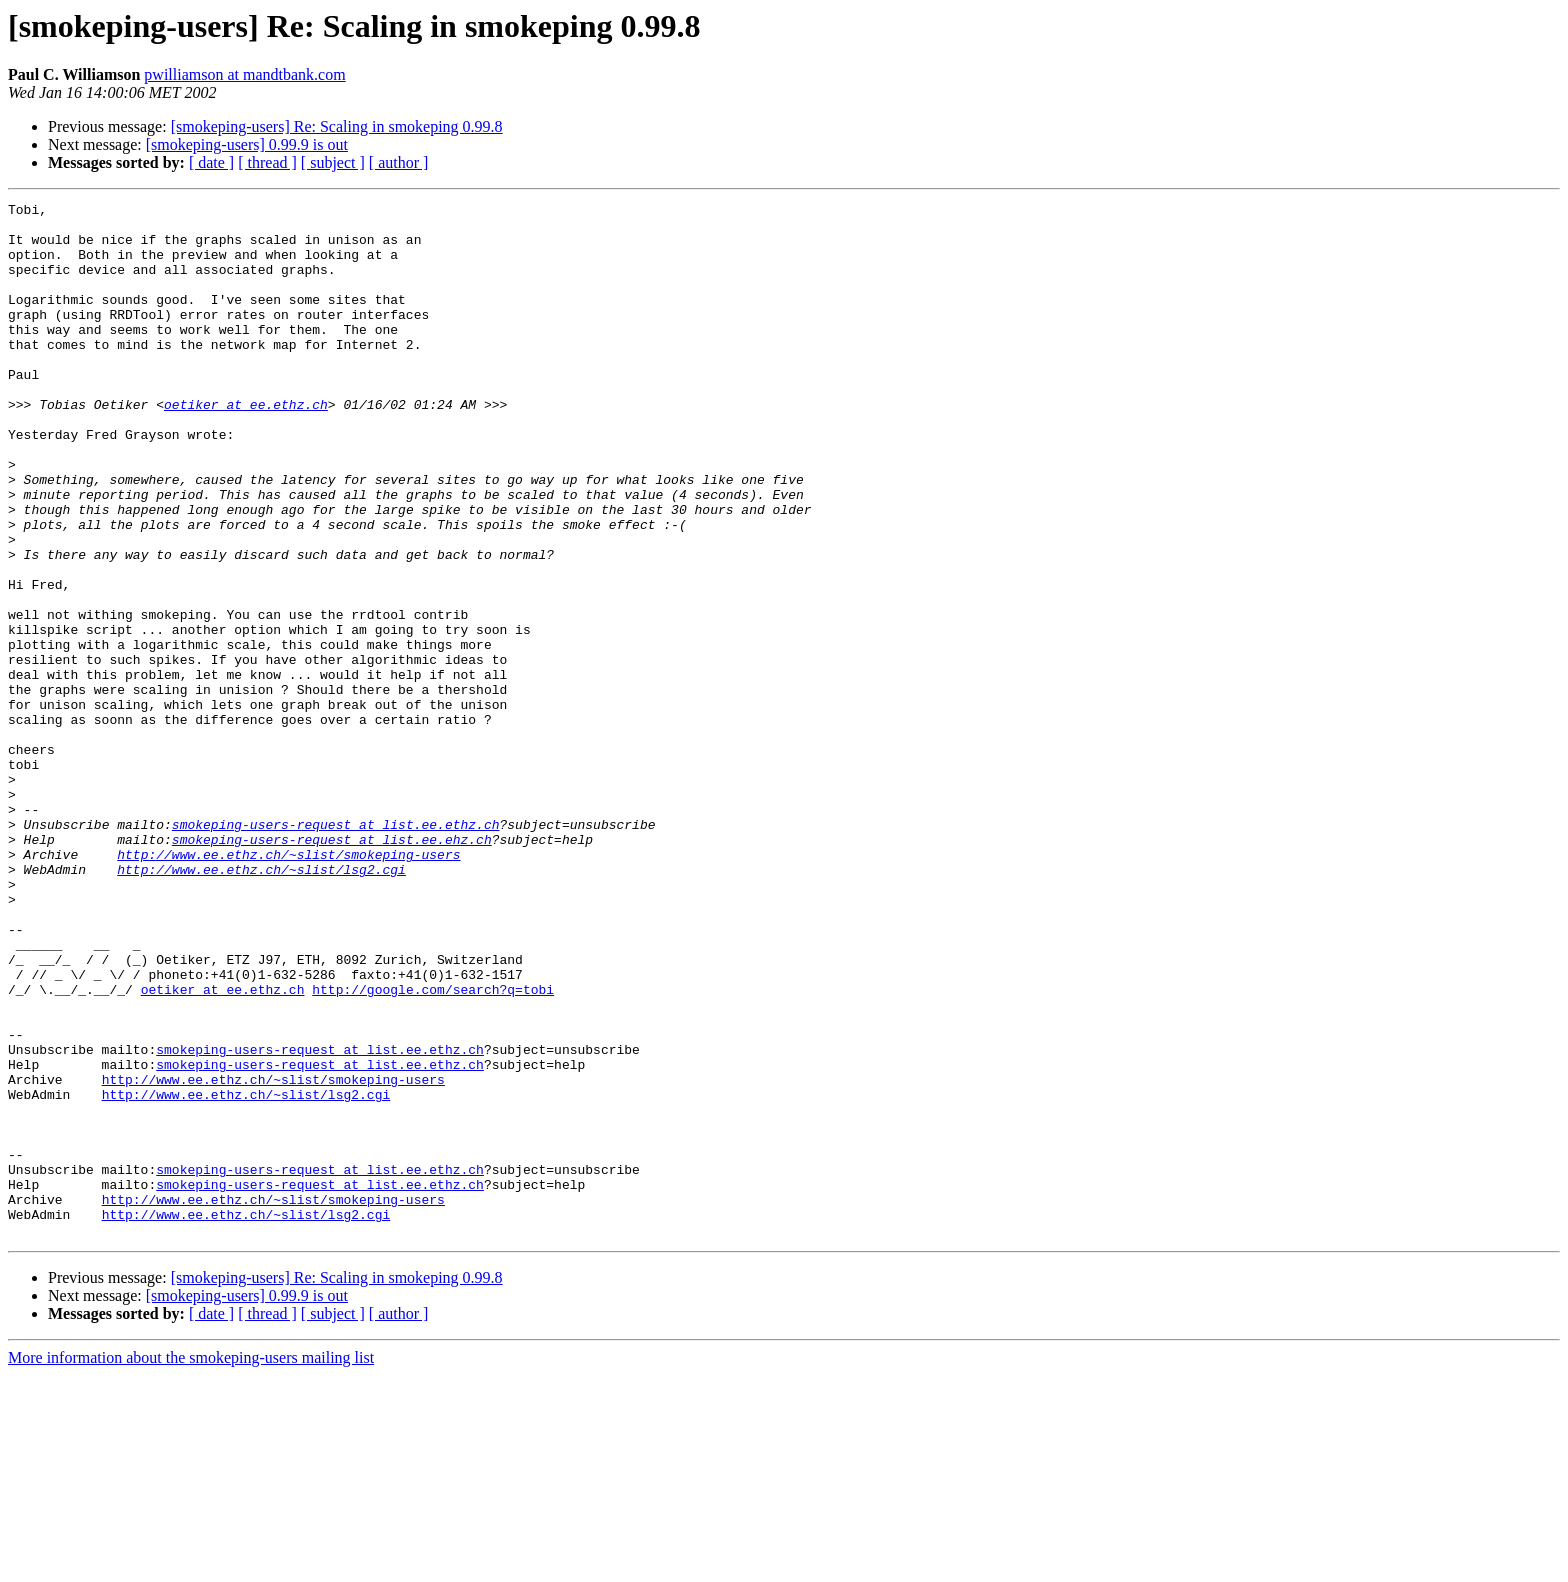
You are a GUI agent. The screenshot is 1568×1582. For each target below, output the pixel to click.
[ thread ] (267, 162)
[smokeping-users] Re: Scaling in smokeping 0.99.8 (337, 126)
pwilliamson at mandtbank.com (244, 74)
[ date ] (211, 162)
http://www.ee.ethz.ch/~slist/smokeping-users (288, 986)
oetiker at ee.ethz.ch (246, 446)
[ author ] (399, 162)
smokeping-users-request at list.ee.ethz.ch (336, 950)
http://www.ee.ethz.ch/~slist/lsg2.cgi (261, 1004)
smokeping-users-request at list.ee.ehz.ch (332, 968)
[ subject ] (333, 162)
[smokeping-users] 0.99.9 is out (247, 144)
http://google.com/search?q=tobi (433, 1148)
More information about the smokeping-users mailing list (191, 1564)
